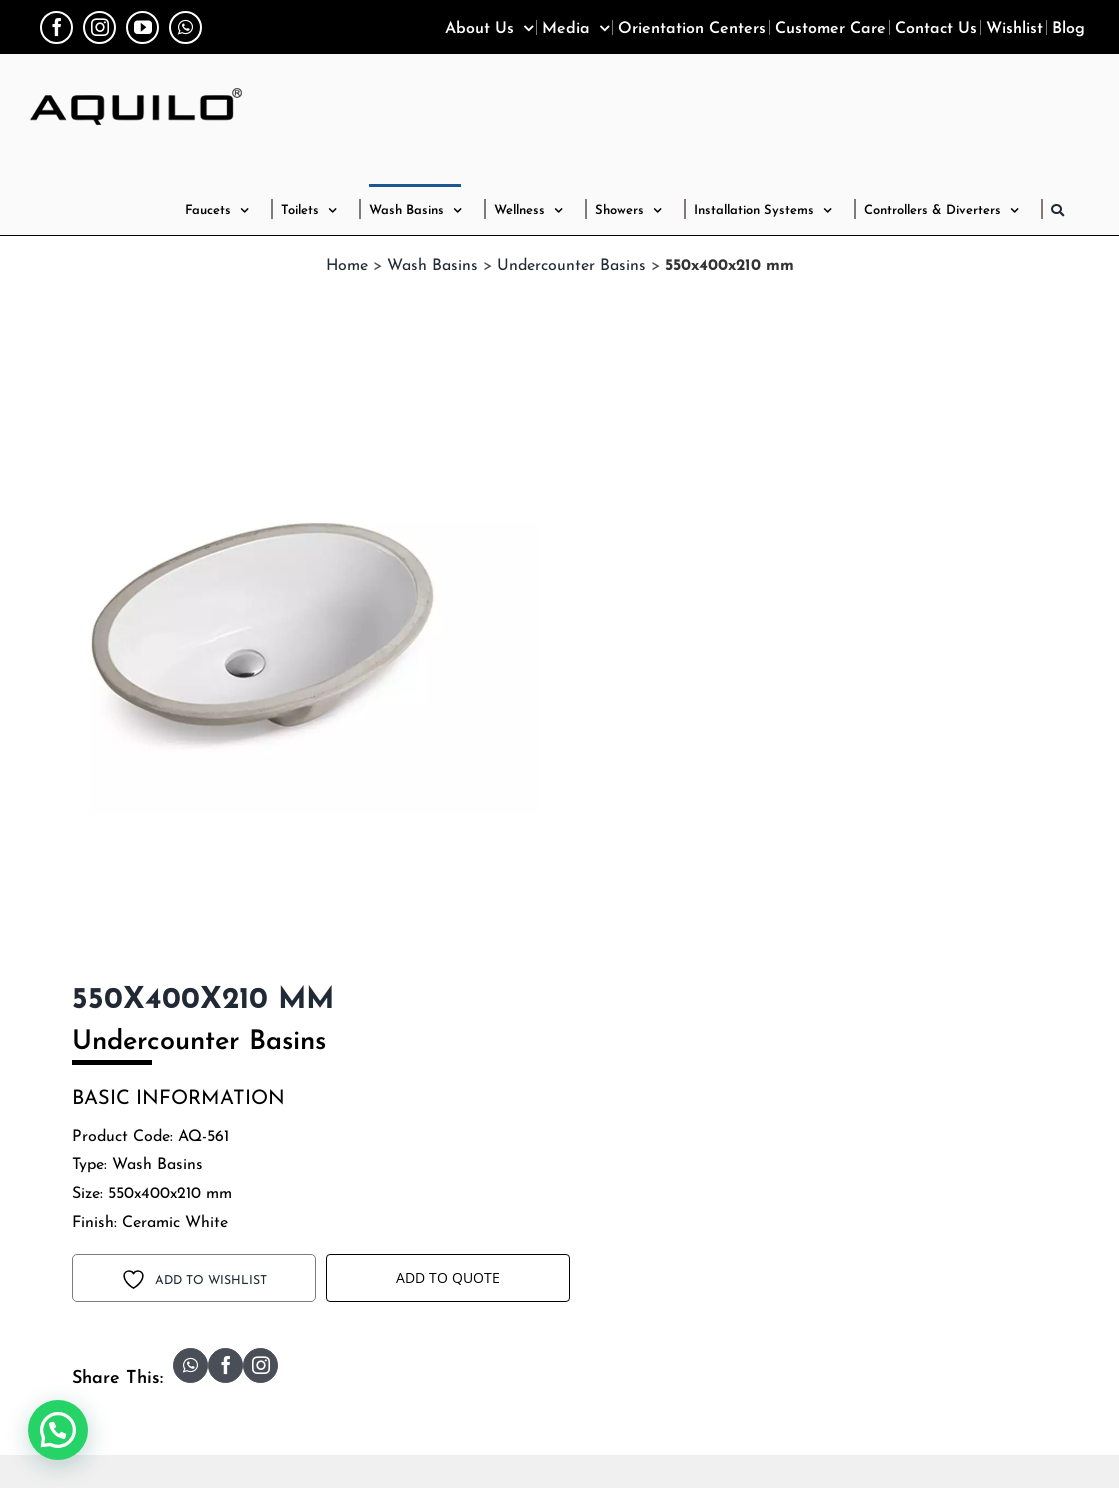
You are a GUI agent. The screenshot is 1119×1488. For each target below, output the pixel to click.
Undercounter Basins (571, 266)
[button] (1057, 209)
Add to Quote (448, 1277)
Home (347, 266)
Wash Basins (432, 266)
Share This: (117, 1378)
